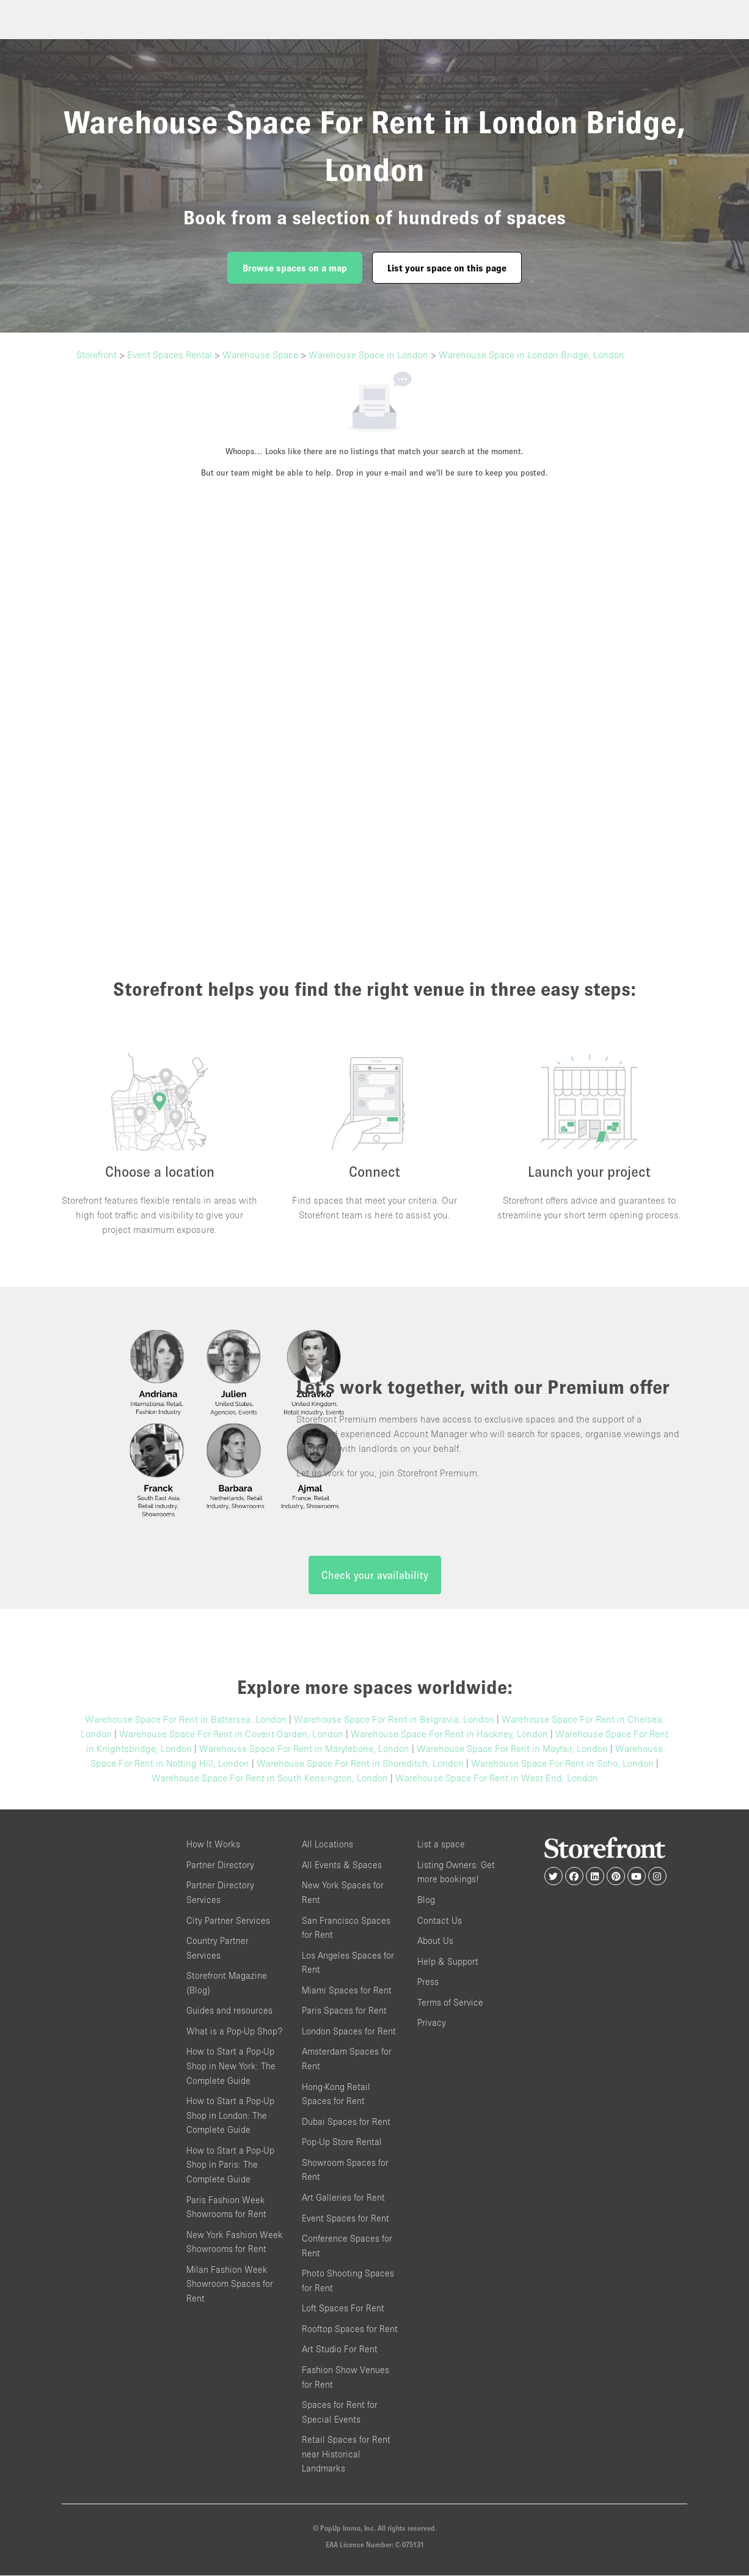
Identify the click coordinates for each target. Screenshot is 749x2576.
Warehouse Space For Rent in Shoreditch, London (360, 1764)
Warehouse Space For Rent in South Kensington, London (270, 1778)
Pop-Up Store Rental (342, 2143)
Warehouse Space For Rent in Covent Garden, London (231, 1734)
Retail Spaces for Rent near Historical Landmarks (346, 2455)
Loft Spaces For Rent (343, 2309)
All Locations (327, 1845)
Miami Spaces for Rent (347, 1990)
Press (428, 1982)
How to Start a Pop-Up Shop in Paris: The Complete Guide (230, 2165)
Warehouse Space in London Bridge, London (531, 354)
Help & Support (447, 1962)
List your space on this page (446, 267)
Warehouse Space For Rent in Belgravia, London (394, 1720)
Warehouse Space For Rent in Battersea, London (186, 1720)
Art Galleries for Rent (343, 2198)
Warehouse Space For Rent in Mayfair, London (512, 1749)
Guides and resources (229, 2011)
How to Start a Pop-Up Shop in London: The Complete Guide (230, 2115)
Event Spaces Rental (169, 354)
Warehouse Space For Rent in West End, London (496, 1778)
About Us (435, 1941)
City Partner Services (228, 1921)
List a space (441, 1845)
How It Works (213, 1845)
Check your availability (374, 1576)
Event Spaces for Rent (345, 2219)
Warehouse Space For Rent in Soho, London (562, 1764)
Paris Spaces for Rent (344, 2011)
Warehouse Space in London (368, 354)
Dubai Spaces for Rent (346, 2122)
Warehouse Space (260, 354)
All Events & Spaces (342, 1865)
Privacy (431, 2023)
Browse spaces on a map (295, 267)
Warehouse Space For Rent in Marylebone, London (304, 1749)
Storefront (96, 354)
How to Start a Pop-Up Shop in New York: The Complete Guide (231, 2066)
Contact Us (439, 1921)
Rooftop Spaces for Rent (350, 2329)
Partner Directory (220, 1865)
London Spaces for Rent (349, 2031)
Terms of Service (450, 2003)
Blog (426, 1900)
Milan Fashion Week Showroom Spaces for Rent (229, 2284)
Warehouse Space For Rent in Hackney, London (449, 1734)
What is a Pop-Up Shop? (234, 2031)
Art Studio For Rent (340, 2350)
